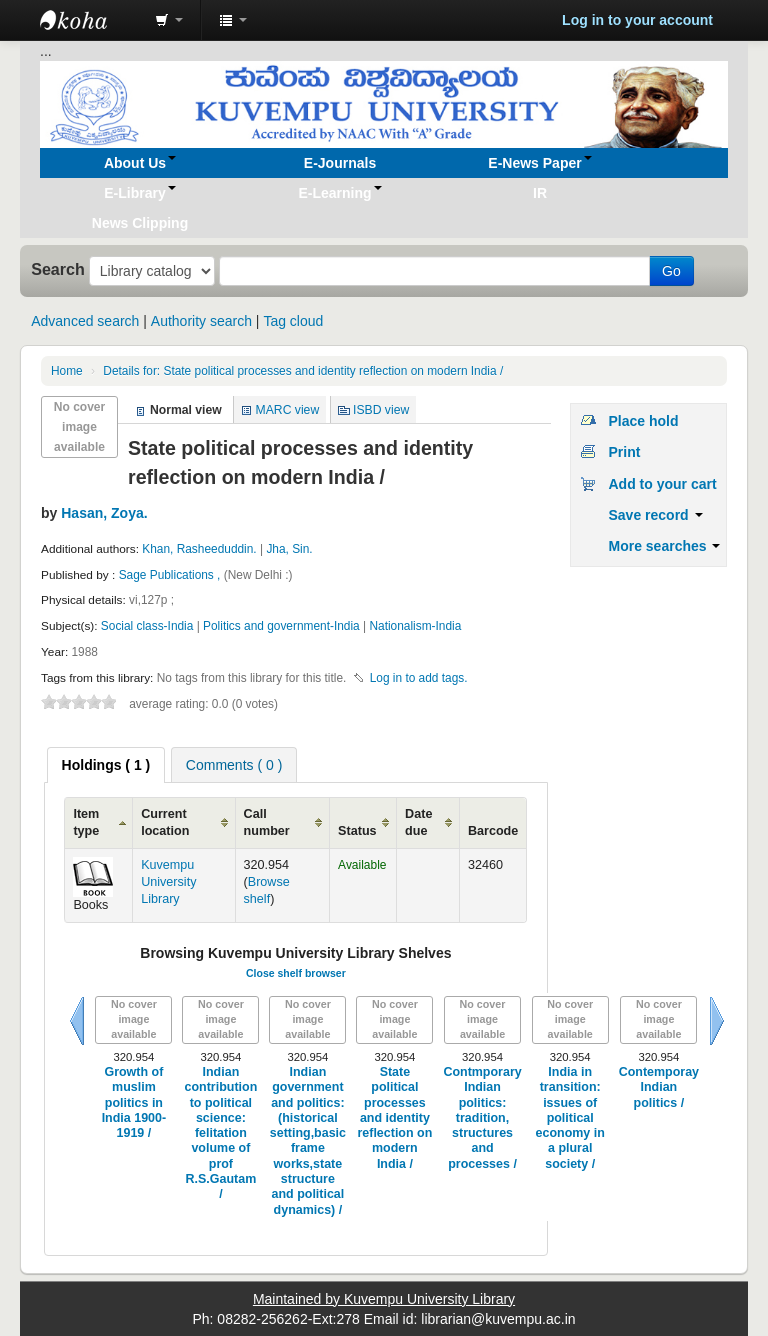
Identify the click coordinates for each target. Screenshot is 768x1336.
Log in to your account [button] (637, 20)
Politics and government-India (281, 626)
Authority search (201, 321)
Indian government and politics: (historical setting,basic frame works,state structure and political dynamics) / (308, 1141)
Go (671, 271)
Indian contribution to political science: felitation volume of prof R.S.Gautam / (221, 1133)
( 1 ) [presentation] (106, 765)
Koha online (90, 20)
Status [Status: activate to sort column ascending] (357, 831)
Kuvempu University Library (168, 882)
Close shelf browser (296, 973)
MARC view (288, 410)
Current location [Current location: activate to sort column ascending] (165, 822)
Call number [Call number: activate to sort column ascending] (267, 822)
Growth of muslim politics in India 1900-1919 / (134, 1102)
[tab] (106, 765)
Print (624, 452)
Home (67, 371)
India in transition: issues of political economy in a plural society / (570, 1118)
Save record (655, 515)
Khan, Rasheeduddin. (199, 549)
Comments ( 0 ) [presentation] (234, 765)
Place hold (643, 421)
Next (717, 1021)
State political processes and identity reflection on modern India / (303, 371)
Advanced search (85, 321)
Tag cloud (293, 321)
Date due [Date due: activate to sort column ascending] (418, 822)
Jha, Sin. (289, 549)
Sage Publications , (171, 575)
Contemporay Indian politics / (659, 1087)
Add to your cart (662, 484)
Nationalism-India (415, 626)
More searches (664, 546)
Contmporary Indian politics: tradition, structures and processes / (482, 1118)
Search (58, 269)
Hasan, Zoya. (104, 513)
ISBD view (381, 410)
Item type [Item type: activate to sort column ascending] (86, 822)
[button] (169, 20)
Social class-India (149, 626)
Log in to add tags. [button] (419, 678)
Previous (77, 1021)
